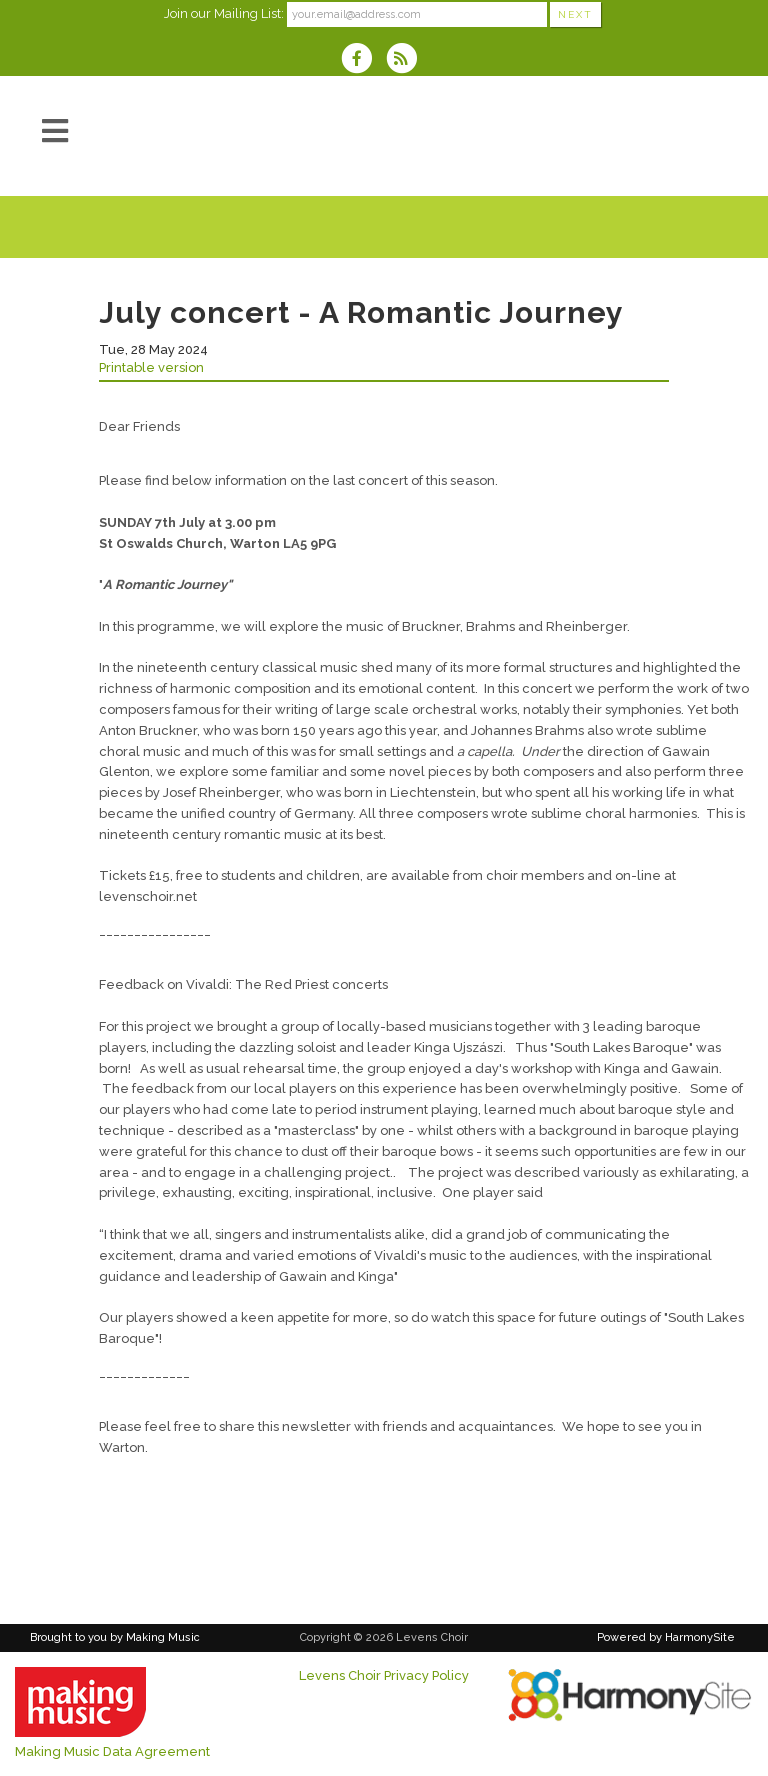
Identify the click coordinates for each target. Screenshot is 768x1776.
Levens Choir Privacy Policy (384, 1675)
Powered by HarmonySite (666, 1637)
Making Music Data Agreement (112, 1751)
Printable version (151, 367)
